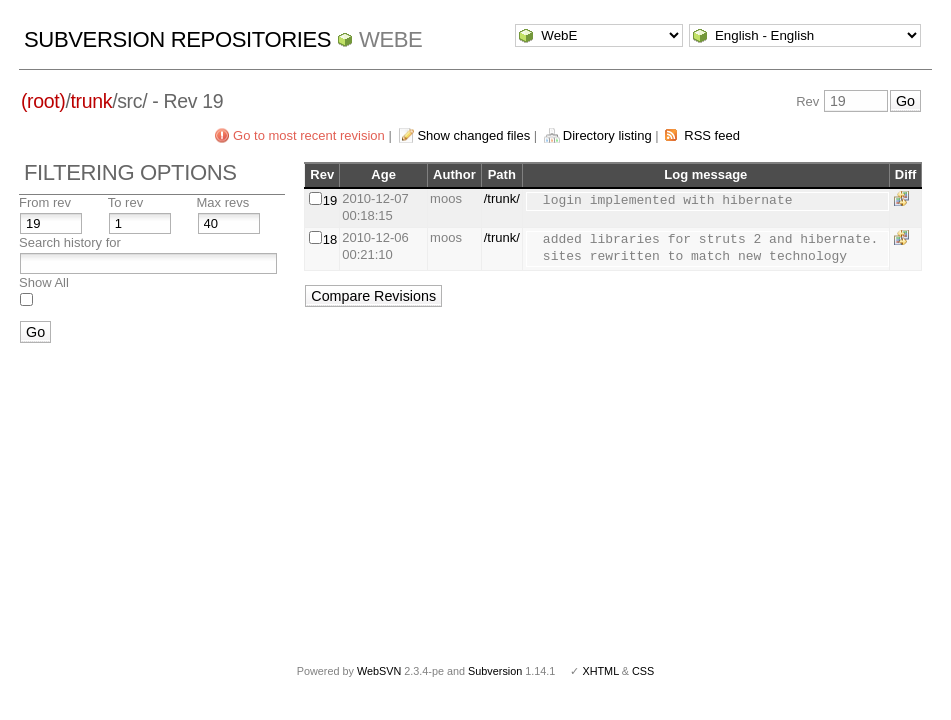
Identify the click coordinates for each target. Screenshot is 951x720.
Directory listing (607, 135)
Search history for (70, 242)
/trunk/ (502, 198)
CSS (643, 671)
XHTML (600, 671)
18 (330, 239)
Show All (44, 282)
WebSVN (379, 671)
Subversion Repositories (177, 39)
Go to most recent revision (309, 135)
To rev (125, 202)
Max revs (223, 202)
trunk (92, 101)
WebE (390, 39)
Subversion (495, 671)
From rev (45, 202)
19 (330, 200)
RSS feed (712, 135)
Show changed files (473, 135)
